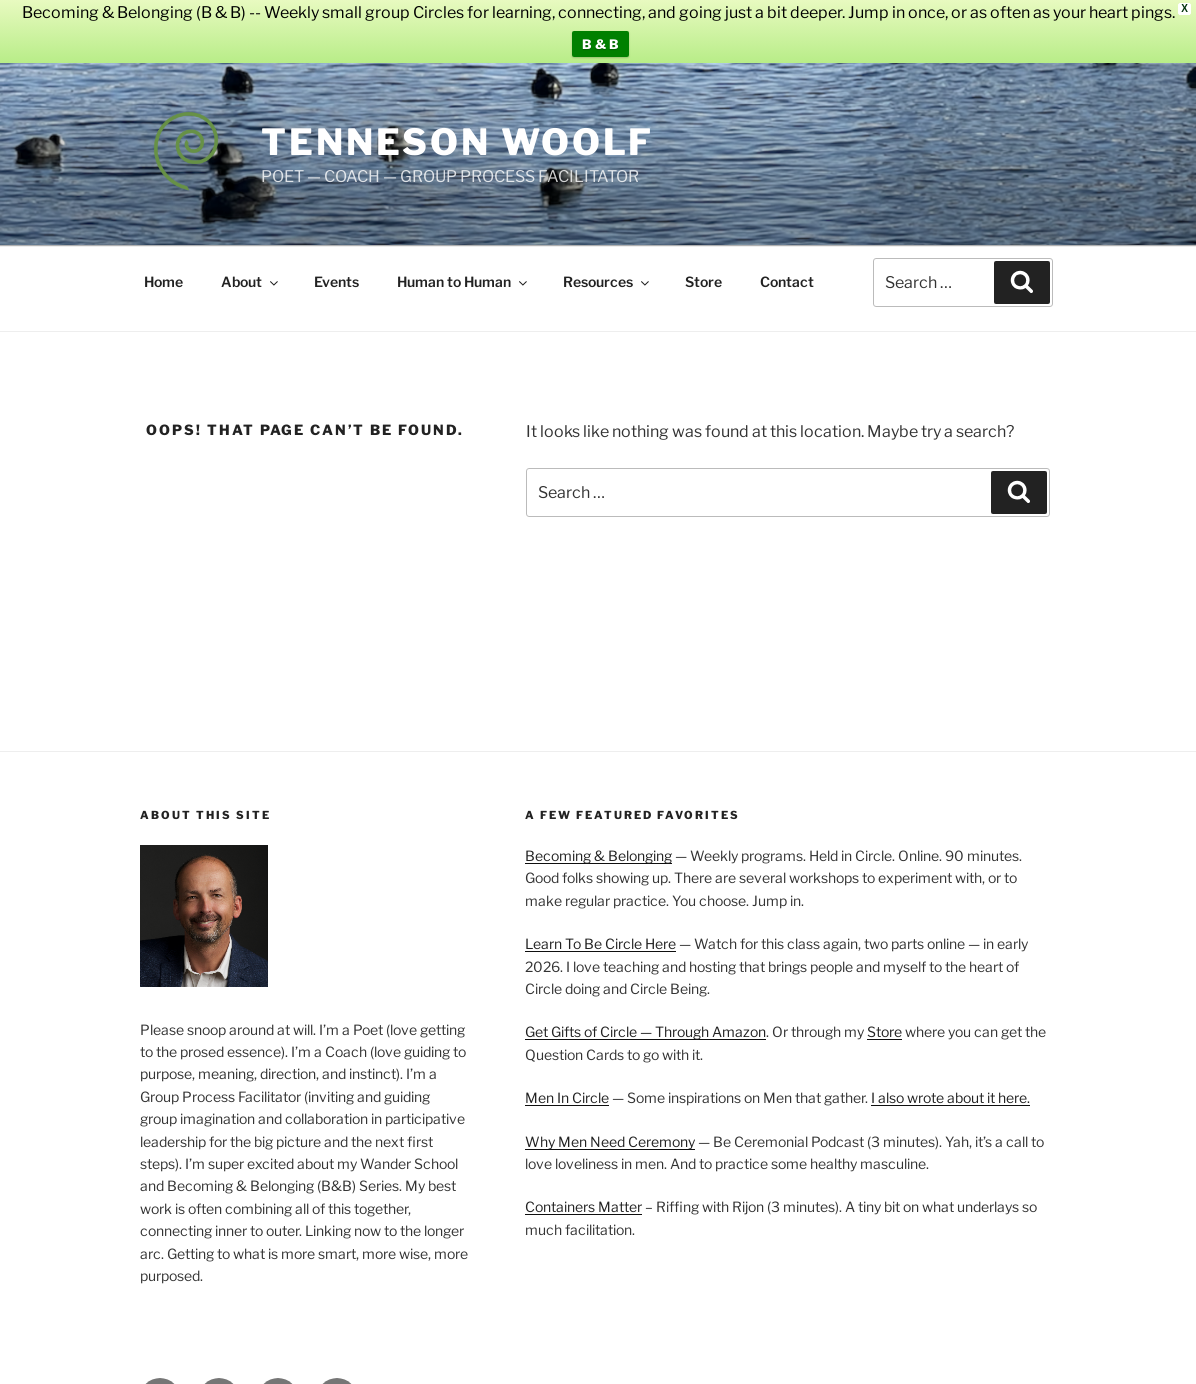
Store (703, 267)
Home (163, 267)
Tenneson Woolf (457, 127)
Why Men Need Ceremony (610, 1126)
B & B (600, 44)
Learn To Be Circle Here (600, 929)
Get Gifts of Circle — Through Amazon (645, 1017)
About (251, 267)
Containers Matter (583, 1192)
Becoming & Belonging (598, 841)
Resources (607, 267)
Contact (787, 267)
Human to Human (463, 267)
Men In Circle (567, 1083)
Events (336, 267)
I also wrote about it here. (950, 1083)
